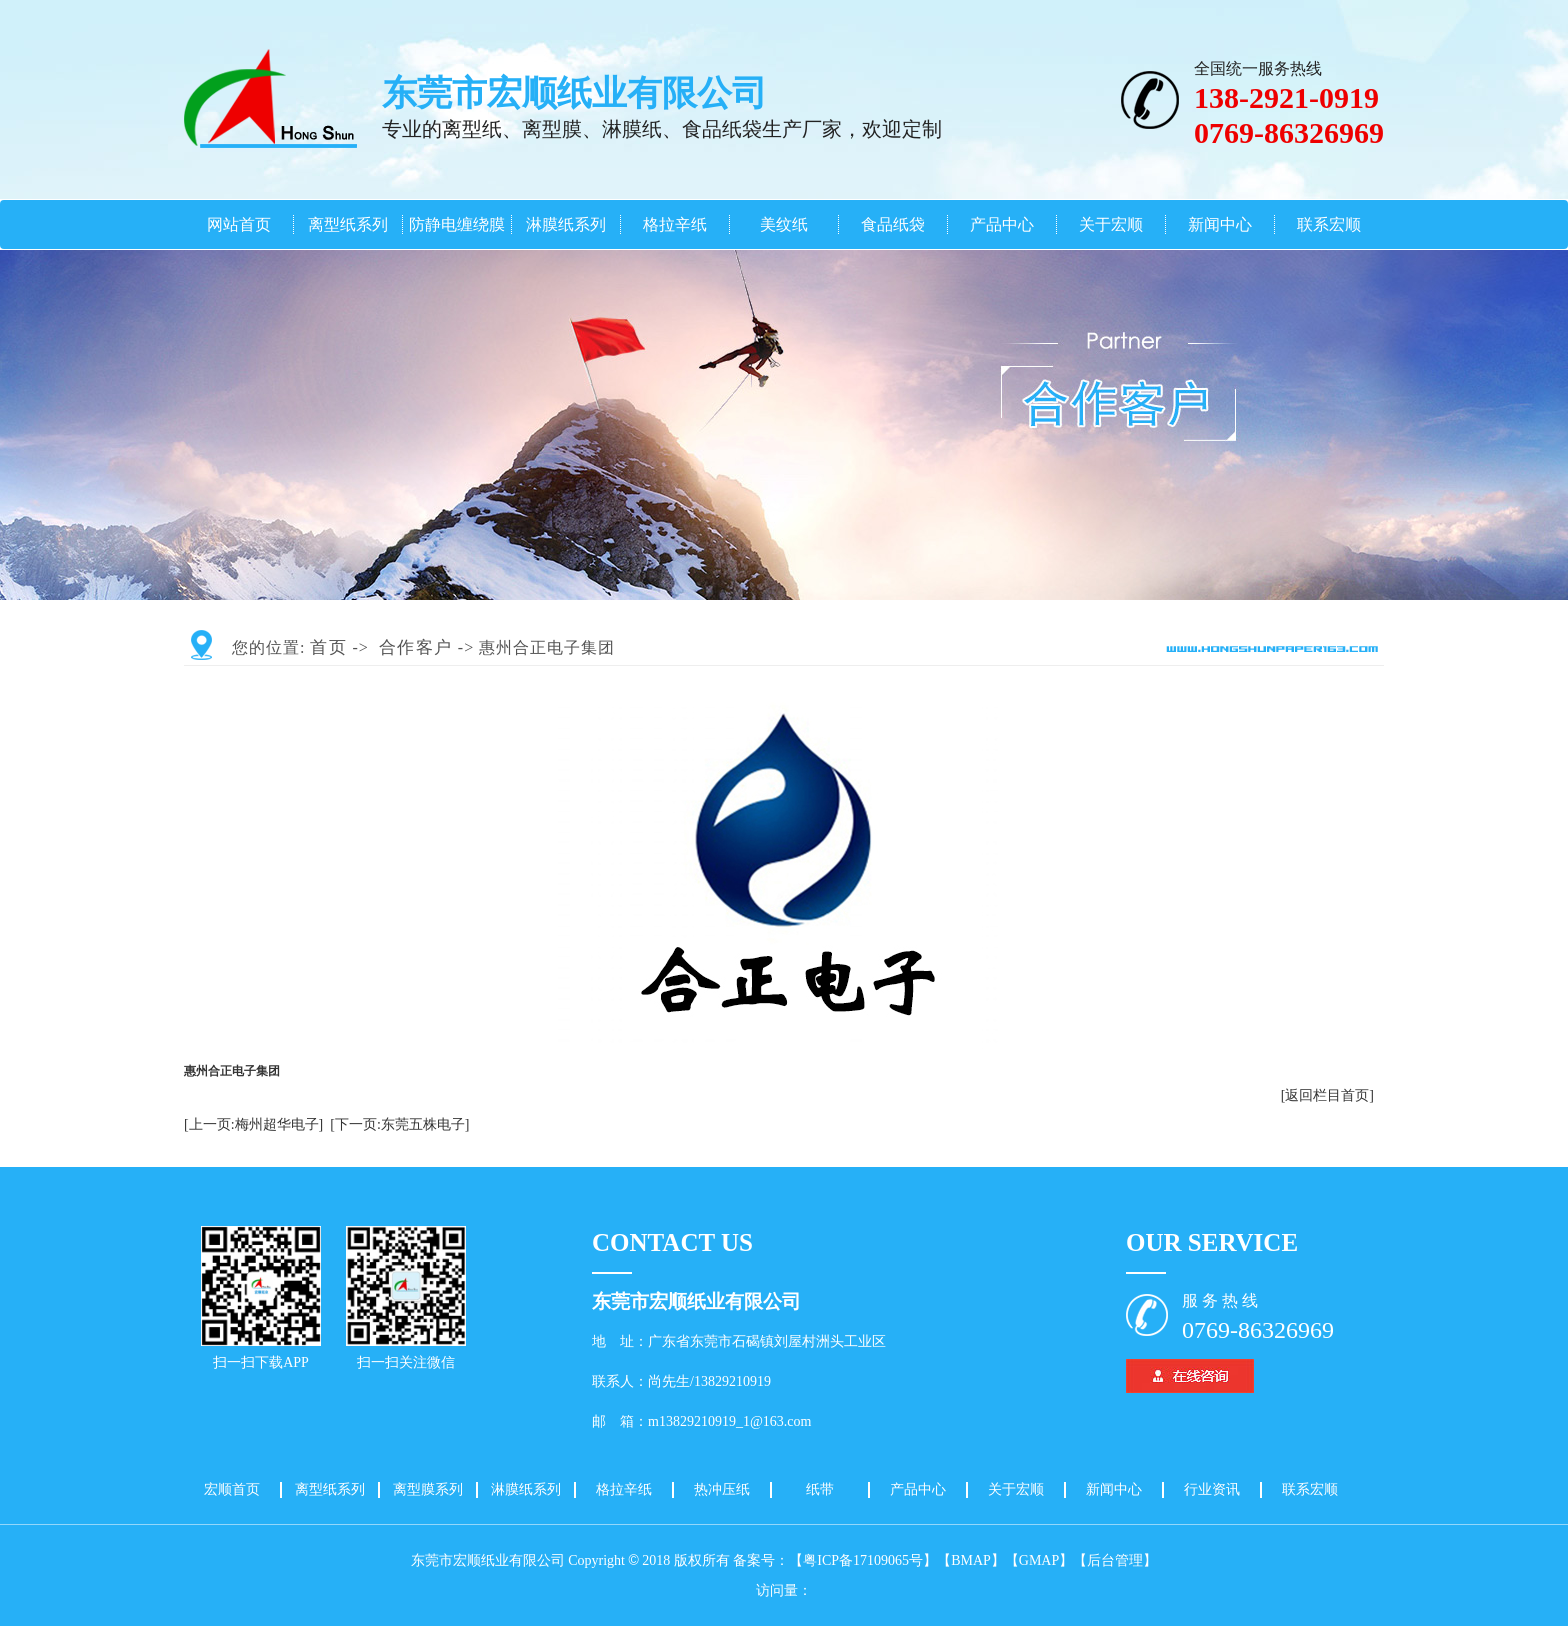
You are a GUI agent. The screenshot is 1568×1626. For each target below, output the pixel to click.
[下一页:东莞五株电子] (399, 1124)
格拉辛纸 (675, 224)
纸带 (820, 1489)
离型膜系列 (428, 1489)
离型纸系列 (348, 224)
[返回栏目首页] (1327, 1095)
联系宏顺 (1329, 224)
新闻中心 (1220, 224)
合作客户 (416, 647)
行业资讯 (1212, 1489)
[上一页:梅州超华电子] (253, 1124)
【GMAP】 (1039, 1560)
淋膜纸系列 (566, 224)
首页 (328, 647)
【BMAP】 (971, 1560)
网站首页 (239, 224)
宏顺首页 (232, 1489)
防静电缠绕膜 (457, 224)
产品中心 (1002, 224)
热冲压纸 (722, 1489)
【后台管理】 (1115, 1560)
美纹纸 (784, 224)
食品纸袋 (893, 224)
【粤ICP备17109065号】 (863, 1560)
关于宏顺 (1111, 224)
